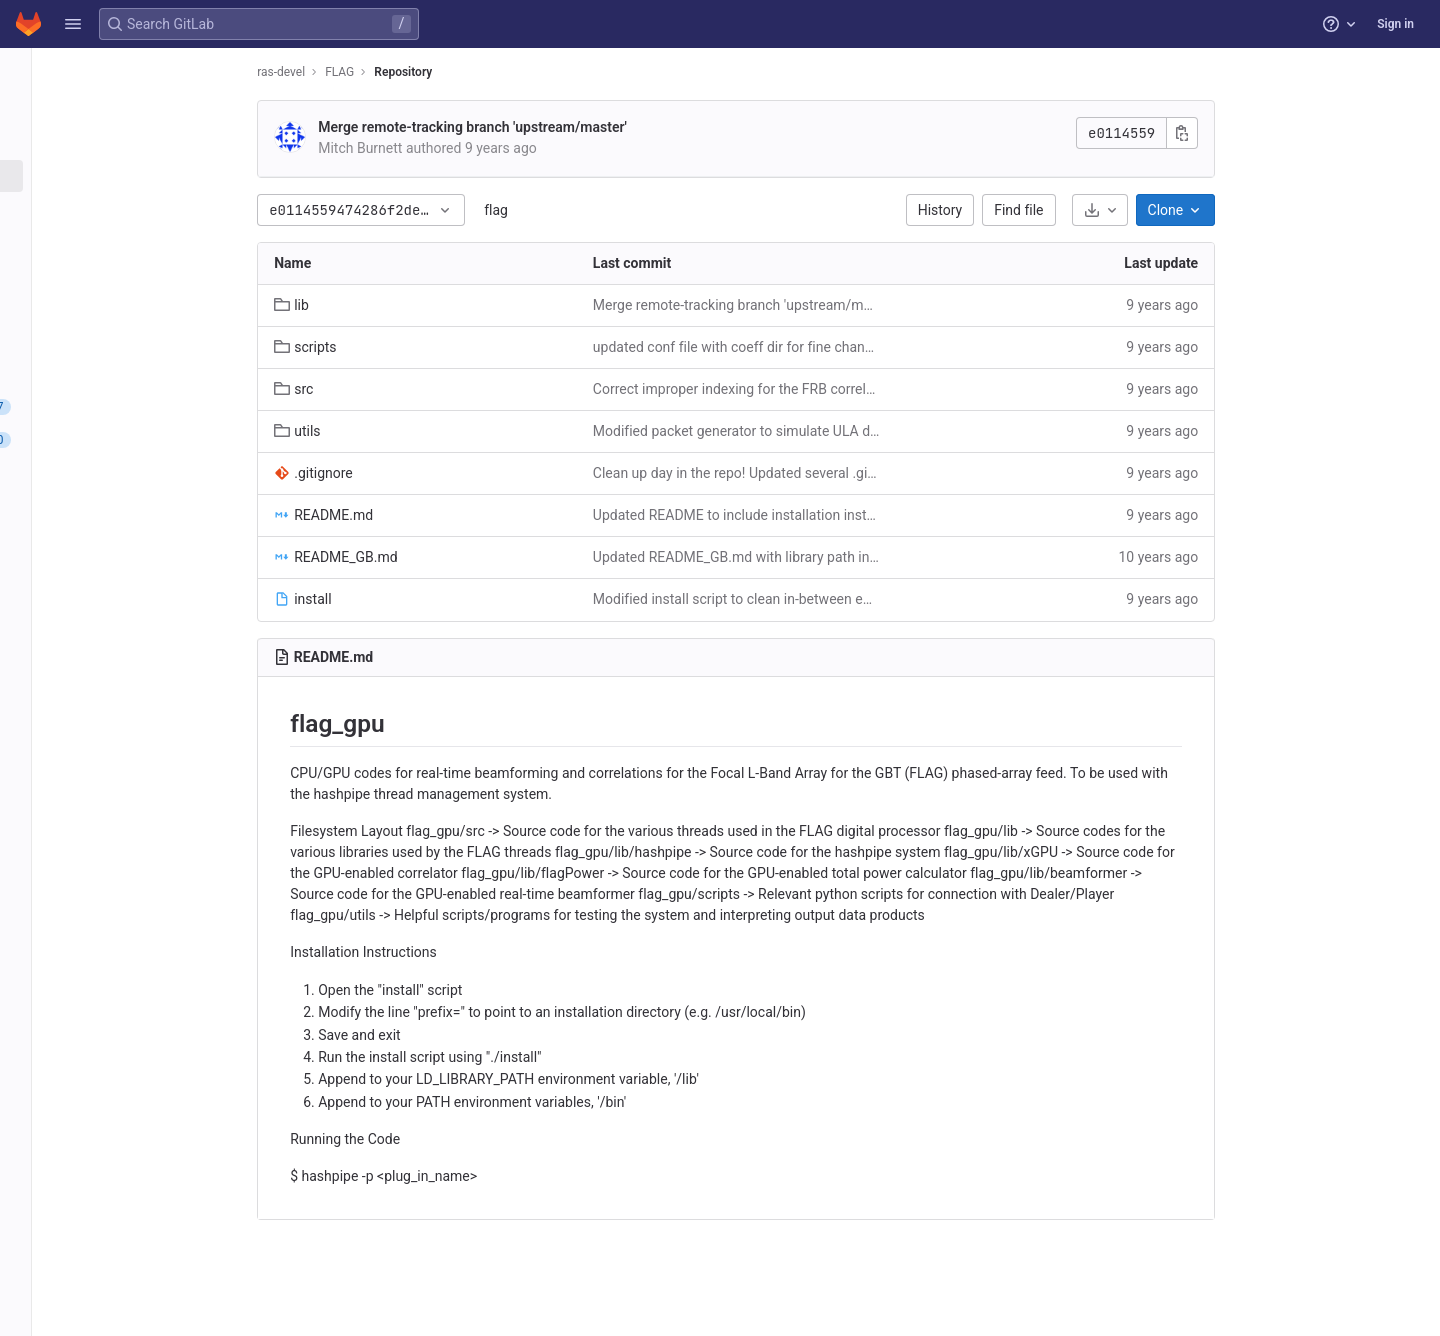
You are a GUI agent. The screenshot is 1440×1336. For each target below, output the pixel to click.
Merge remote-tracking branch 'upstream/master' (584, 127)
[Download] (1211, 210)
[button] (73, 24)
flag (608, 210)
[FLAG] (128, 70)
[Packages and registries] (127, 539)
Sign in (1395, 24)
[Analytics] (127, 605)
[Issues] (127, 407)
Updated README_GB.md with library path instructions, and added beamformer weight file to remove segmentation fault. (848, 557)
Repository (515, 72)
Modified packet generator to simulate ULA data (848, 431)
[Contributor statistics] (127, 308)
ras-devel (393, 72)
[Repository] (127, 143)
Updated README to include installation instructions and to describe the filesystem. (848, 515)
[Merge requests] (127, 440)
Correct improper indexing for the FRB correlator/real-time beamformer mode (848, 389)
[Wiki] (127, 638)
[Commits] (127, 209)
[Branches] (127, 242)
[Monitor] (127, 572)
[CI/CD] (127, 473)
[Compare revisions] (127, 374)
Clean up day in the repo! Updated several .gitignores (848, 473)
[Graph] (127, 341)
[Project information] (127, 110)
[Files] (127, 176)
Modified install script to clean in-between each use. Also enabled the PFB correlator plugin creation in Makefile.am (848, 599)
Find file (1130, 210)
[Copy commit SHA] (1294, 133)
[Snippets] (127, 671)
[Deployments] (127, 506)
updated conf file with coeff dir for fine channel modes (848, 347)
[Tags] (127, 275)
